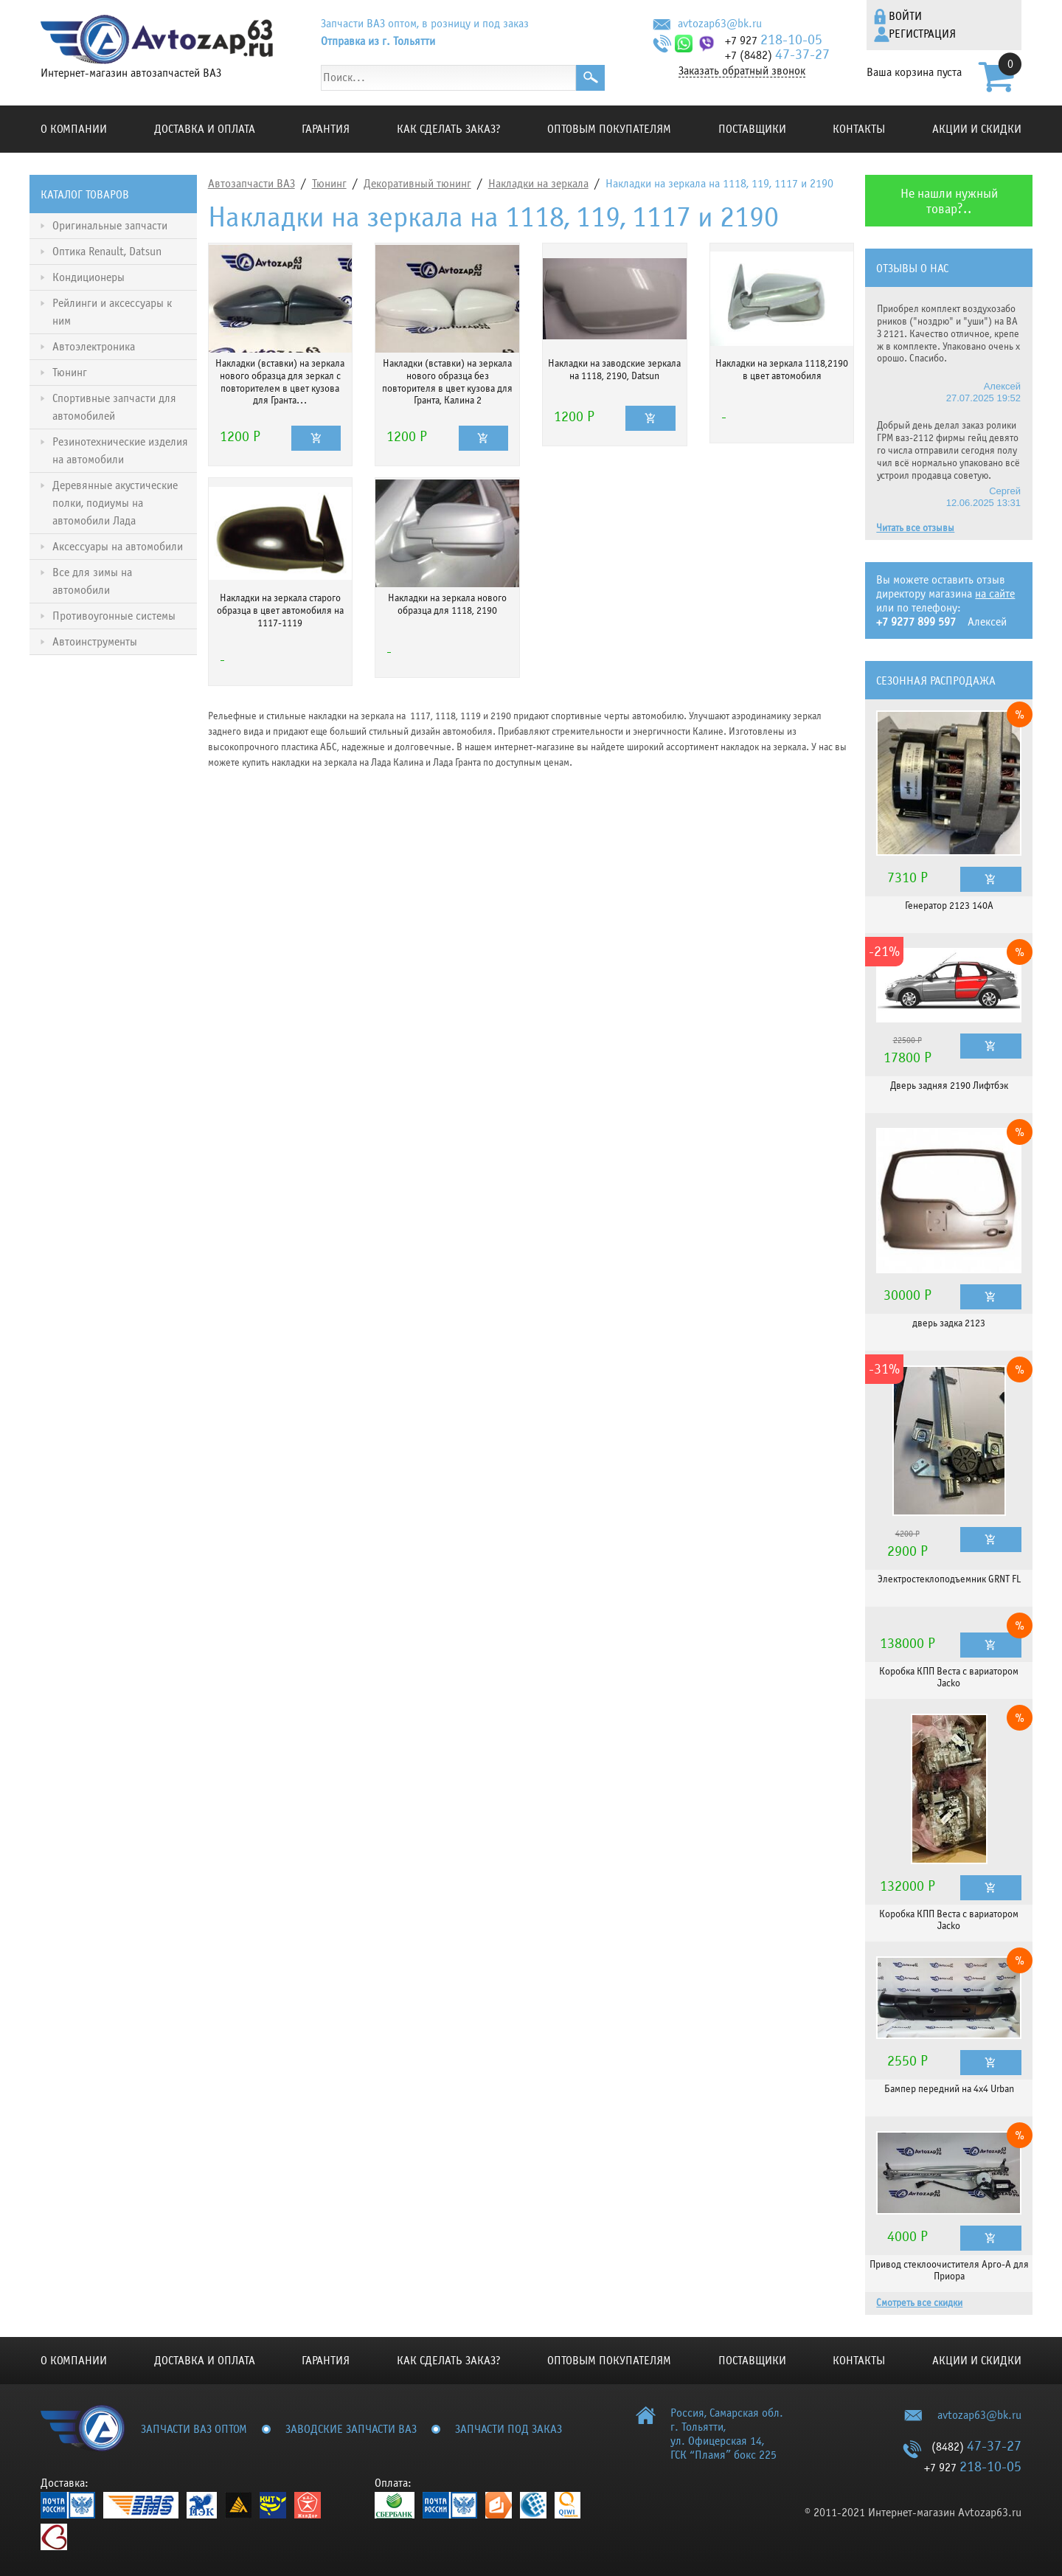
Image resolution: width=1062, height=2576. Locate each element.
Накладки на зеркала (538, 183)
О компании (74, 129)
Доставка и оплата (204, 129)
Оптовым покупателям (609, 129)
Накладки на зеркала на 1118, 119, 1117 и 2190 (719, 183)
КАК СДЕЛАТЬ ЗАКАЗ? (449, 129)
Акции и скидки (976, 129)
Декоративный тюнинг (417, 183)
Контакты (859, 129)
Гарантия (326, 129)
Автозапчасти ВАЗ (251, 183)
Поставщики (752, 129)
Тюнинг (329, 183)
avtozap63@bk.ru (720, 23)
